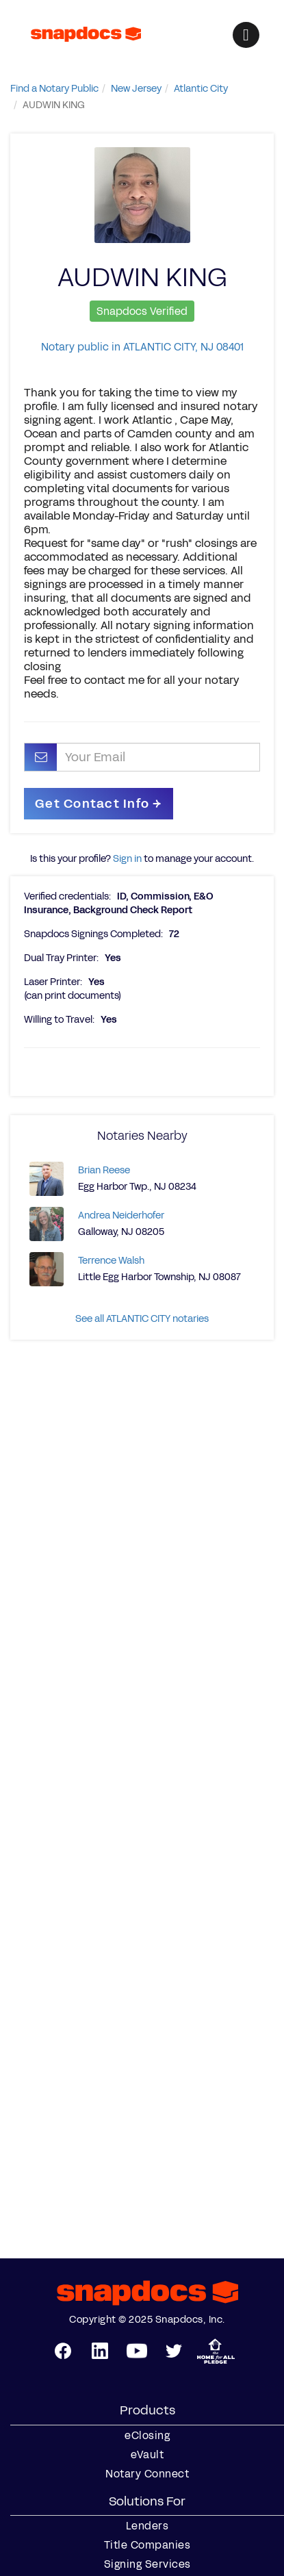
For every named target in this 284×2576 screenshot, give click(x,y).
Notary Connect (147, 2474)
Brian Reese (104, 1170)
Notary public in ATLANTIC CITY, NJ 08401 (142, 347)
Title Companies (147, 2545)
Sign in (127, 858)
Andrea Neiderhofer (121, 1215)
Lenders (147, 2526)
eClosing (147, 2436)
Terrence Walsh (111, 1260)
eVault (147, 2455)
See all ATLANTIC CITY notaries (142, 1318)
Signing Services (147, 2564)
